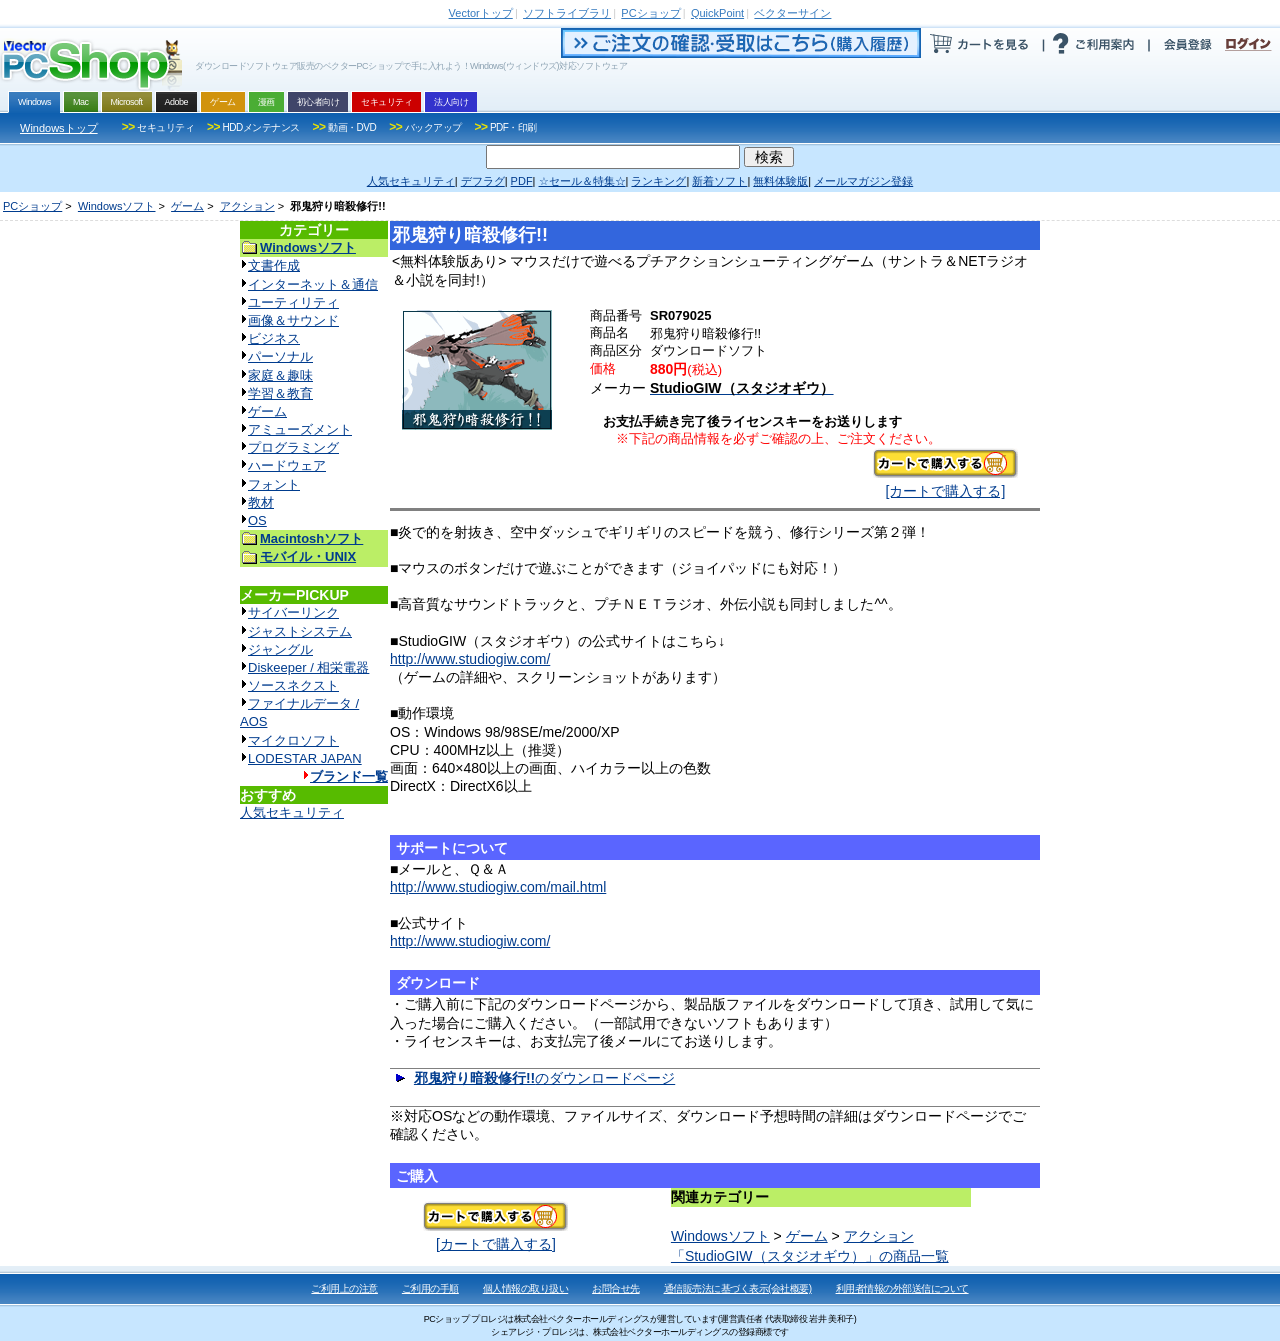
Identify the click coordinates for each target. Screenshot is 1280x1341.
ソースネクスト (293, 685)
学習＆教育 (280, 393)
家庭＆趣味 (280, 375)
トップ (481, 13)
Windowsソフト (117, 206)
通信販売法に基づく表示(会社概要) (738, 1288)
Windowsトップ (59, 128)
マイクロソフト (293, 740)
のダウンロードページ (544, 1078)
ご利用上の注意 (344, 1288)
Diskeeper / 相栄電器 (308, 667)
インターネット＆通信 (313, 284)
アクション (247, 206)
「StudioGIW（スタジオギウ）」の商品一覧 (810, 1256)
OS (257, 520)
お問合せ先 (616, 1288)
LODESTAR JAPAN (305, 758)
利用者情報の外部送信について (902, 1288)
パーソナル (280, 356)
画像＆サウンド (293, 320)
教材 (261, 502)
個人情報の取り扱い (526, 1288)
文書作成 (274, 265)
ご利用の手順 (430, 1288)
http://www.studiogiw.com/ (470, 659)
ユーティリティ (293, 302)
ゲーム (187, 206)
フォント (274, 484)
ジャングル (280, 649)
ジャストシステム (300, 631)
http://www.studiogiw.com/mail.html (498, 887)
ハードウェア (287, 465)
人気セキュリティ (292, 812)
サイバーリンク (293, 612)
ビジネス (274, 338)
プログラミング (293, 447)
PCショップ (32, 206)
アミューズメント (300, 429)
